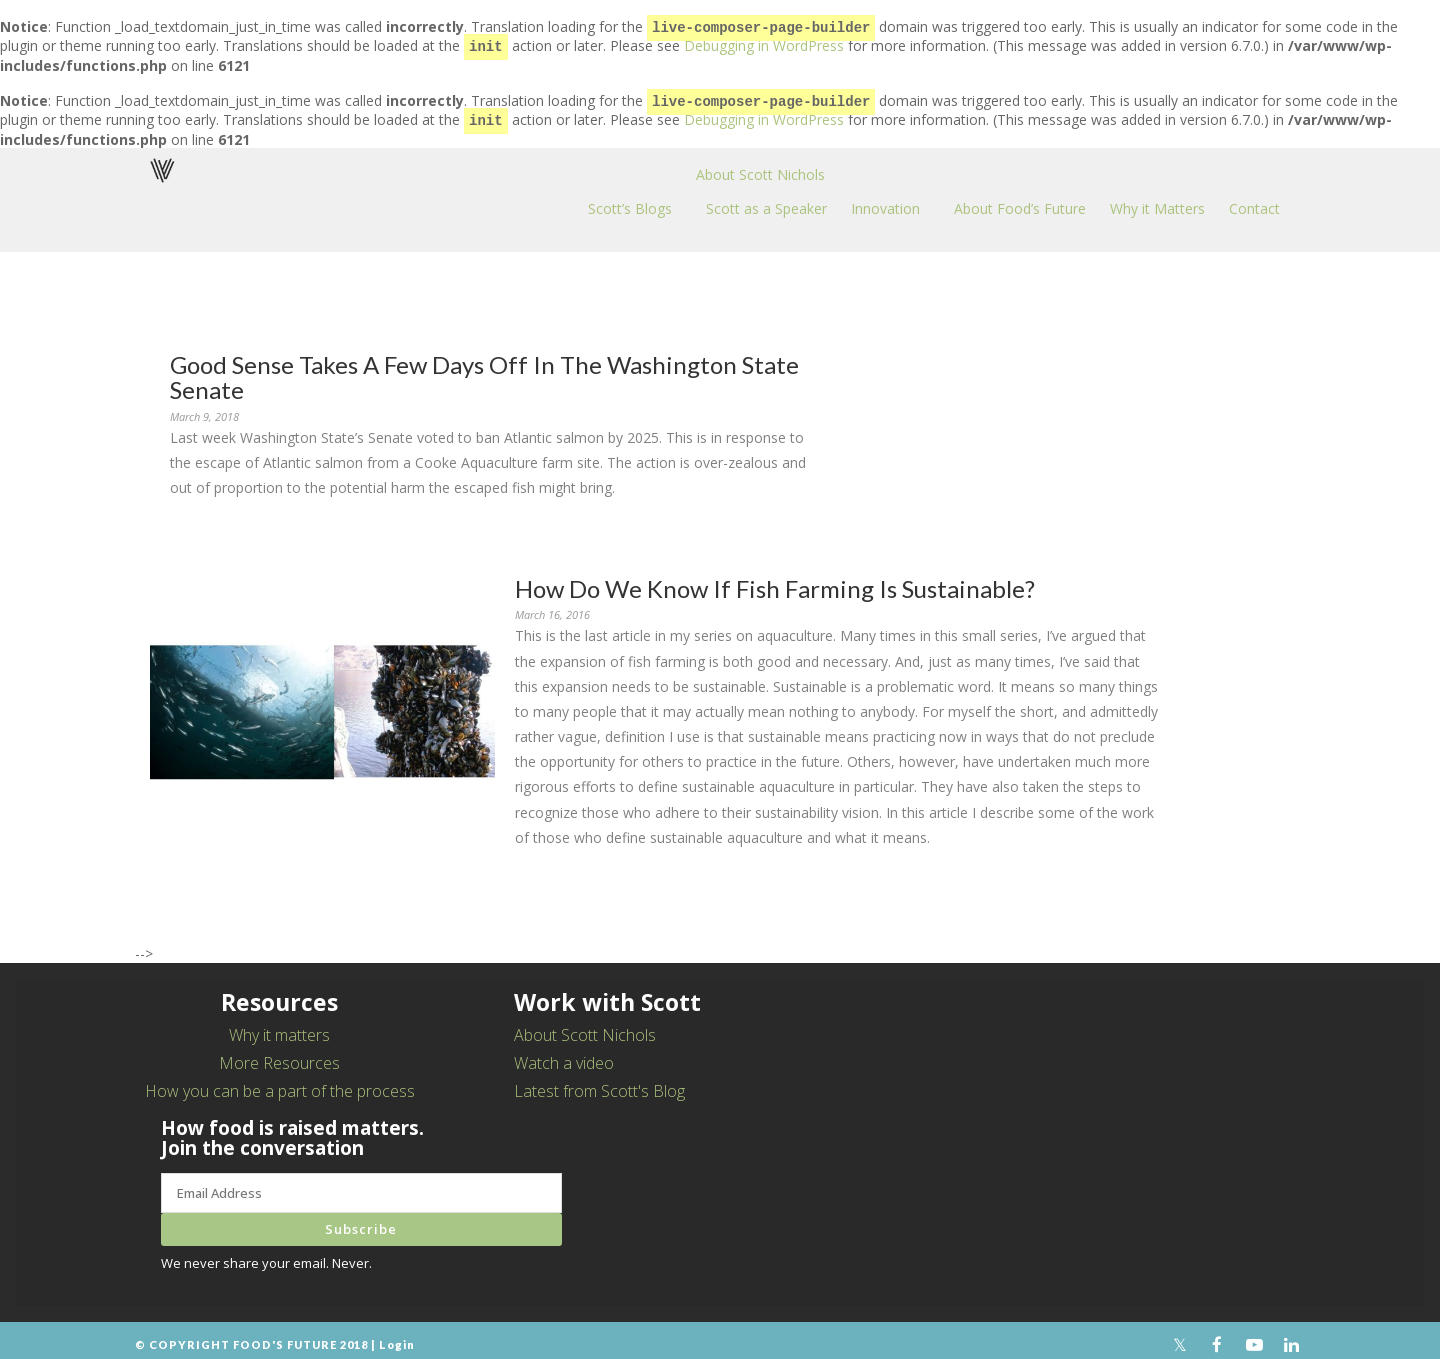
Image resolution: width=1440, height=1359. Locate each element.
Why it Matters (1157, 200)
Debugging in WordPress (764, 43)
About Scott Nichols (760, 166)
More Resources (279, 1055)
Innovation (885, 200)
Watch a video (564, 1055)
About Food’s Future (1020, 200)
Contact (1254, 200)
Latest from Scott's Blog (599, 1083)
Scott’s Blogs (630, 200)
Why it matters (279, 1027)
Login (397, 1336)
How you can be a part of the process (280, 1083)
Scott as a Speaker (766, 200)
